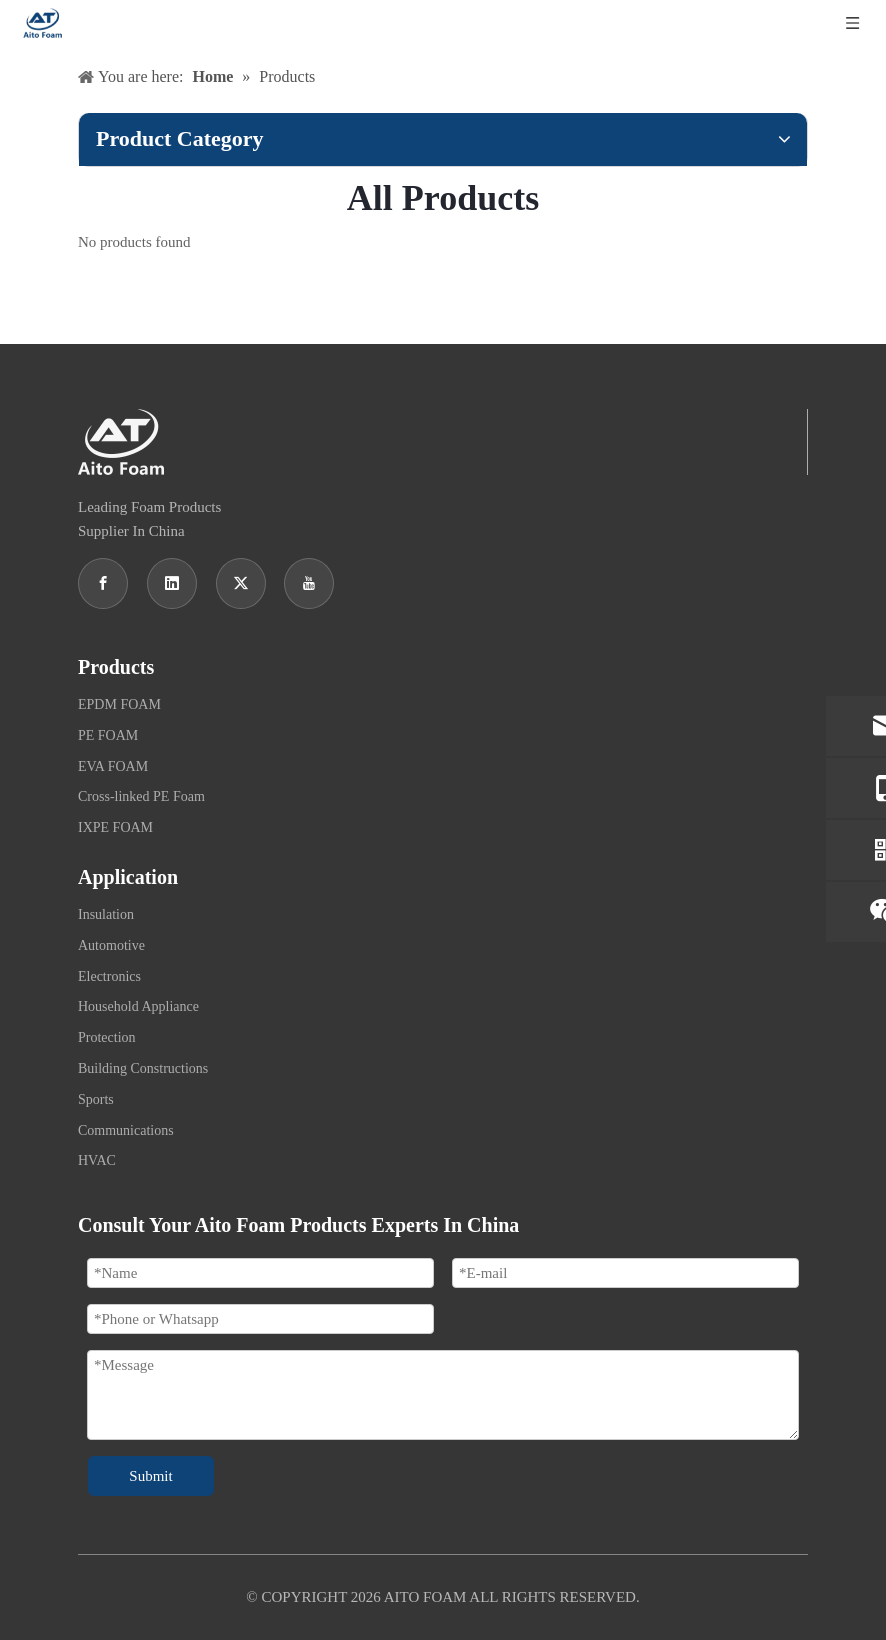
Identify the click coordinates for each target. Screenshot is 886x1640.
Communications (126, 1130)
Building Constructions (143, 1068)
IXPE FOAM (115, 827)
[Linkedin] (172, 583)
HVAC (97, 1160)
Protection (107, 1037)
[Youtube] (309, 583)
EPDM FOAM (119, 704)
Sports (96, 1099)
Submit (150, 1476)
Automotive (111, 945)
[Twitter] (241, 583)
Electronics (109, 976)
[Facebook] (103, 583)
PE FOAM (108, 735)
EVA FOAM (113, 766)
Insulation (106, 914)
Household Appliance (138, 1006)
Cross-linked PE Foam (141, 796)
